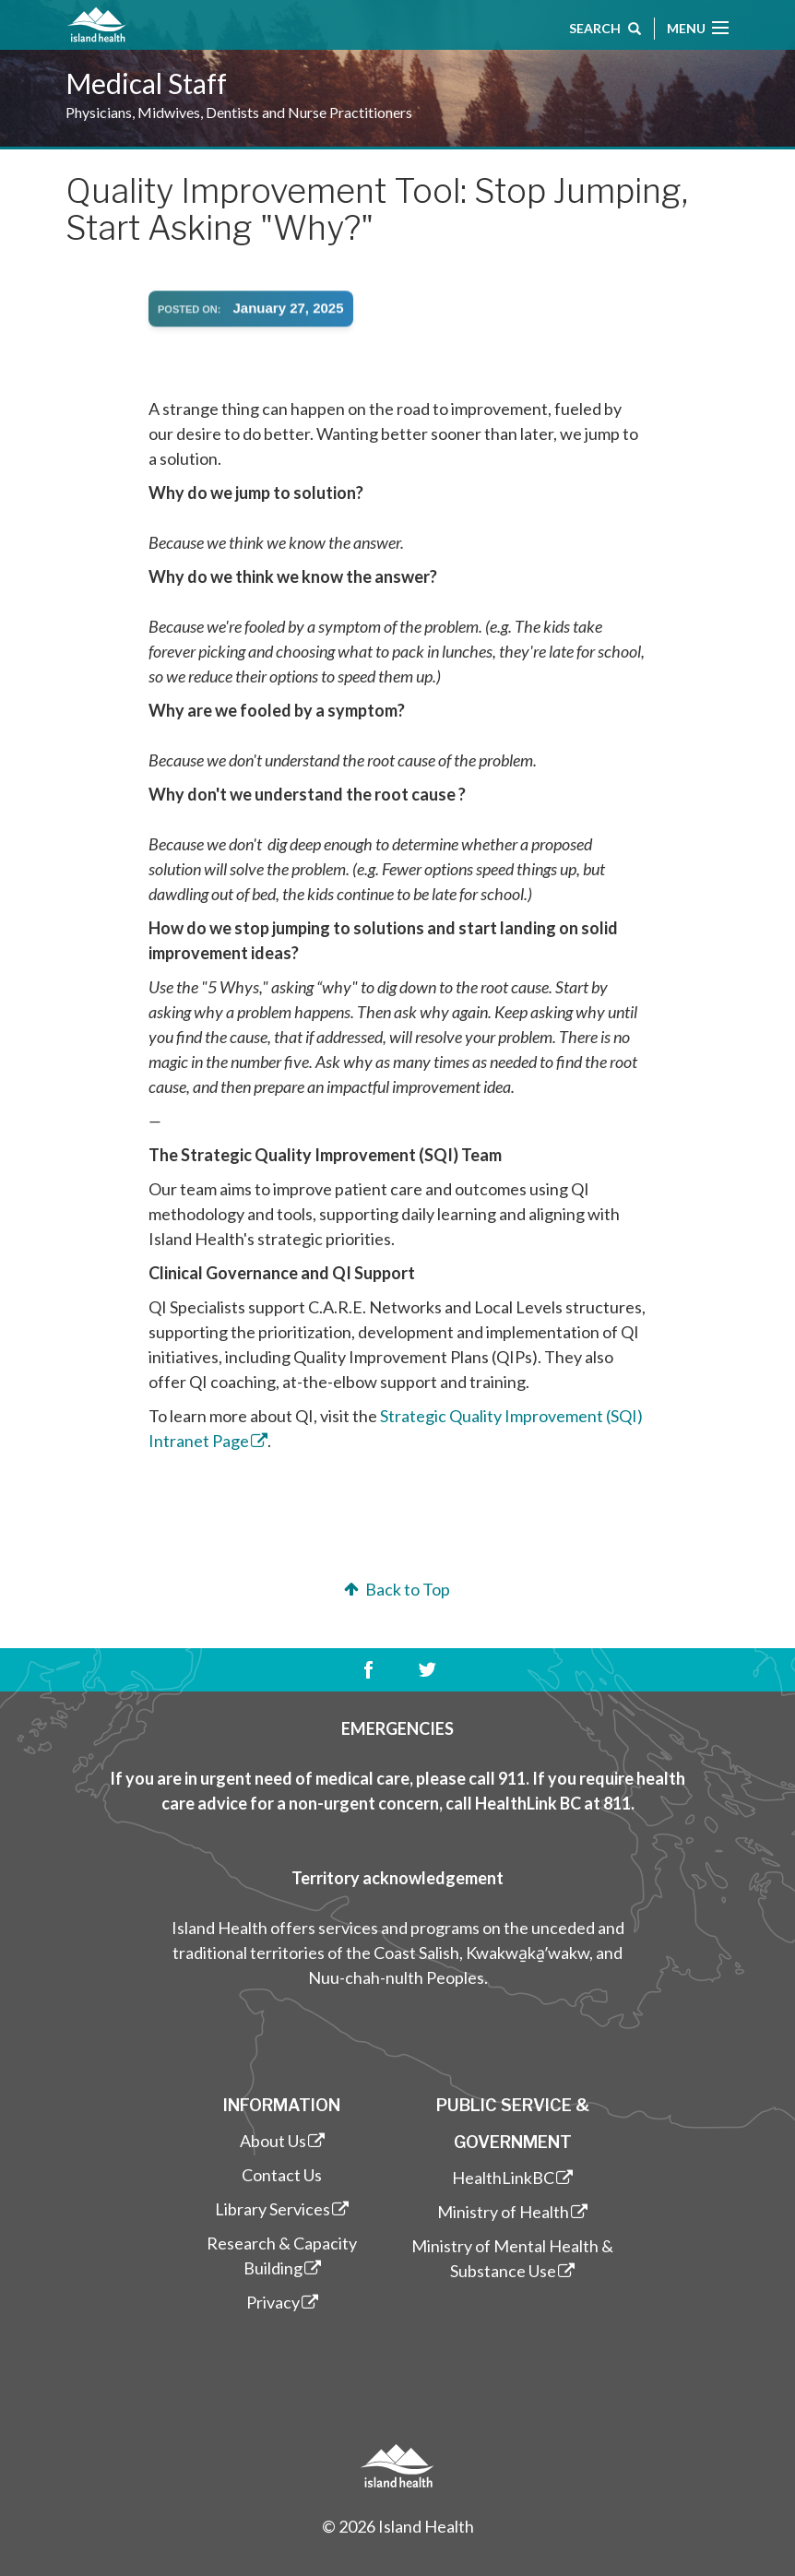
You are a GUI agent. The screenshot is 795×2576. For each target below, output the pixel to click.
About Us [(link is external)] (282, 2141)
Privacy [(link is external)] (282, 2302)
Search (605, 30)
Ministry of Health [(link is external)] (512, 2212)
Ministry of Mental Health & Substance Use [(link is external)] (512, 2258)
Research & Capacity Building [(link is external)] (282, 2255)
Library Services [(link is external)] (282, 2209)
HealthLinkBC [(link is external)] (512, 2177)
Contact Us (282, 2175)
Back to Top (395, 1589)
